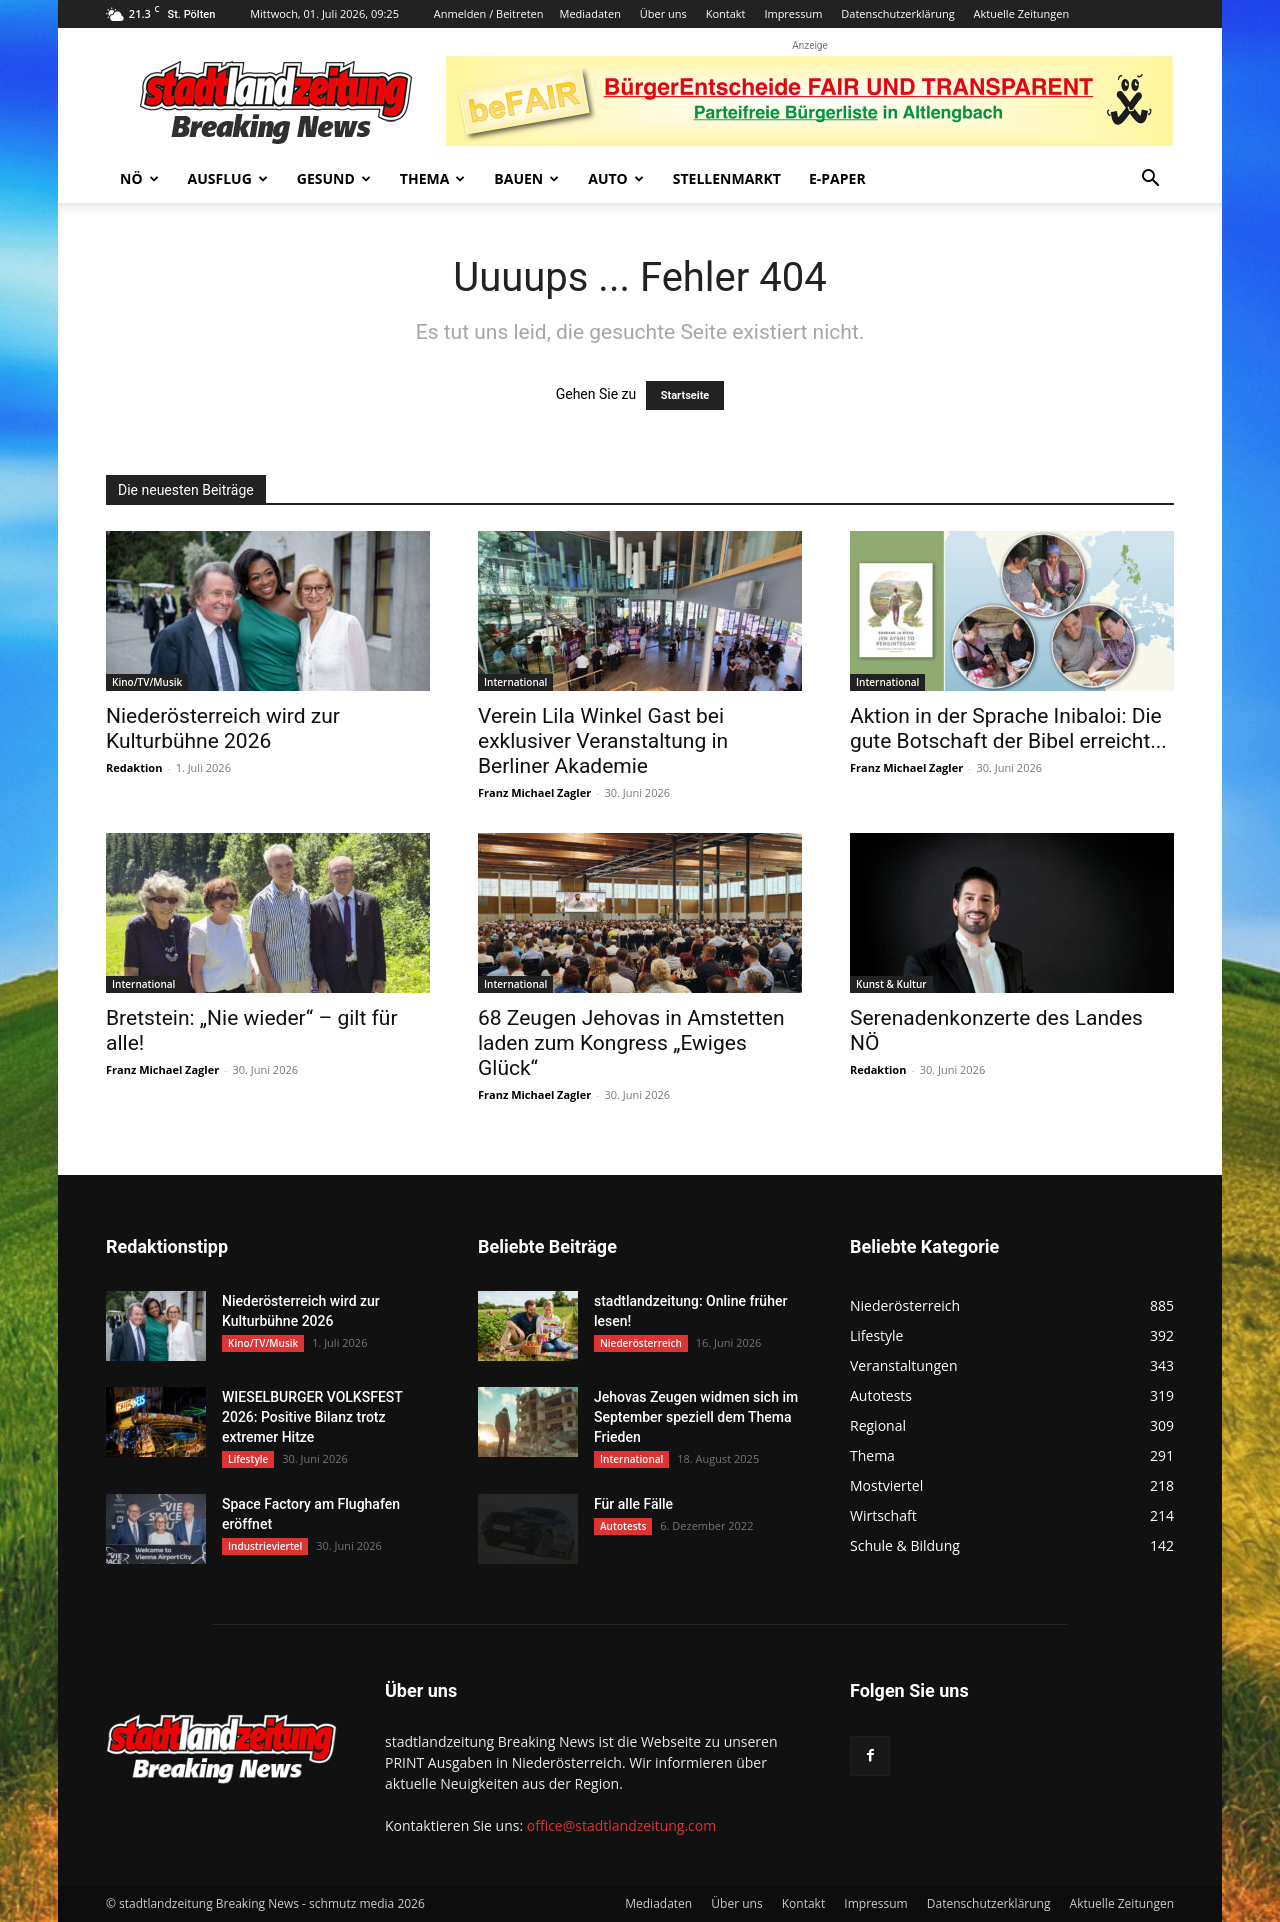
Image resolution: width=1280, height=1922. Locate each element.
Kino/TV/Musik (147, 682)
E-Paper (837, 178)
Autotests (623, 1526)
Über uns (663, 13)
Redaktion (134, 767)
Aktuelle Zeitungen (1022, 13)
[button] (1150, 180)
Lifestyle (248, 1459)
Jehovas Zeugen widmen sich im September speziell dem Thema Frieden (696, 1417)
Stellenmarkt (727, 178)
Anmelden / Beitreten (489, 13)
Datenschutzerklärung (897, 13)
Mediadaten (590, 13)
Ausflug (228, 178)
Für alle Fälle (633, 1504)
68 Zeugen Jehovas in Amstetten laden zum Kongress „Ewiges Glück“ (631, 1043)
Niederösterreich (641, 1343)
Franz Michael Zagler (534, 792)
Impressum (793, 13)
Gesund (334, 178)
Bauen (526, 178)
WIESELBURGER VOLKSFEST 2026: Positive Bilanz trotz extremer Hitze (312, 1417)
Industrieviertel (265, 1546)
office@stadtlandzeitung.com (621, 1825)
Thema (433, 178)
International (515, 682)
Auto (616, 178)
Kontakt (726, 13)
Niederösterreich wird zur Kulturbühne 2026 (223, 728)
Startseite (685, 395)
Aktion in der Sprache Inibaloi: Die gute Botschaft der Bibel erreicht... (1008, 728)
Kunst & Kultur (891, 984)
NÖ (139, 178)
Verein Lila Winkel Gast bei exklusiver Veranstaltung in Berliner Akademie (603, 741)
